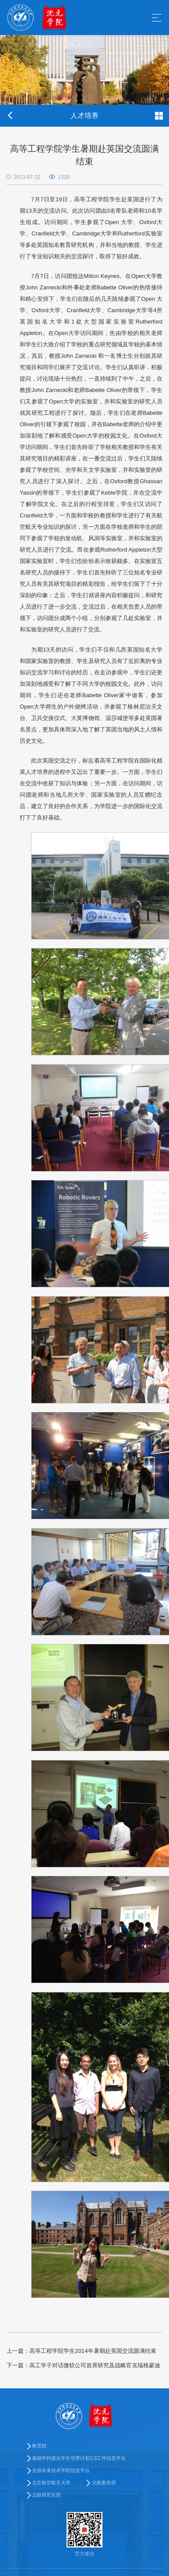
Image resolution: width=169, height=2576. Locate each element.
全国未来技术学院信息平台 (61, 2470)
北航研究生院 (46, 2495)
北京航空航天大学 (51, 2482)
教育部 (39, 2445)
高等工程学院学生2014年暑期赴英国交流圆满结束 (81, 2351)
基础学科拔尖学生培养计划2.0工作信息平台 (79, 2458)
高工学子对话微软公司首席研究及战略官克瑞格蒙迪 (83, 2365)
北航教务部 (104, 2482)
